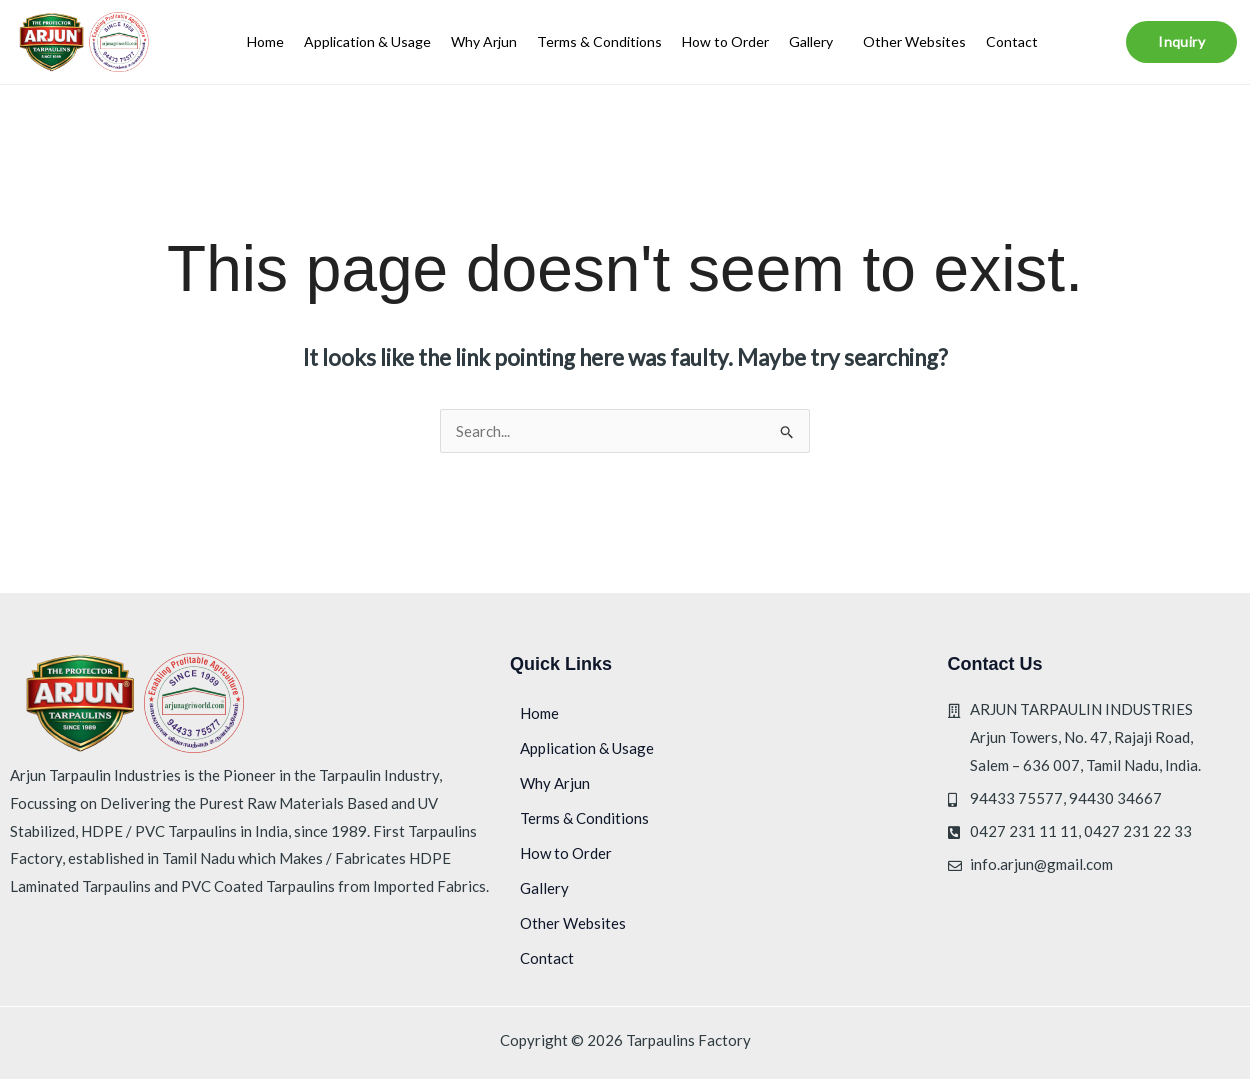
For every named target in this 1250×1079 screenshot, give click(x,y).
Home (265, 41)
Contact (1012, 41)
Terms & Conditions (599, 41)
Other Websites (914, 41)
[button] (816, 42)
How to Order (725, 41)
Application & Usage (367, 41)
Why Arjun (484, 41)
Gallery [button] (811, 41)
